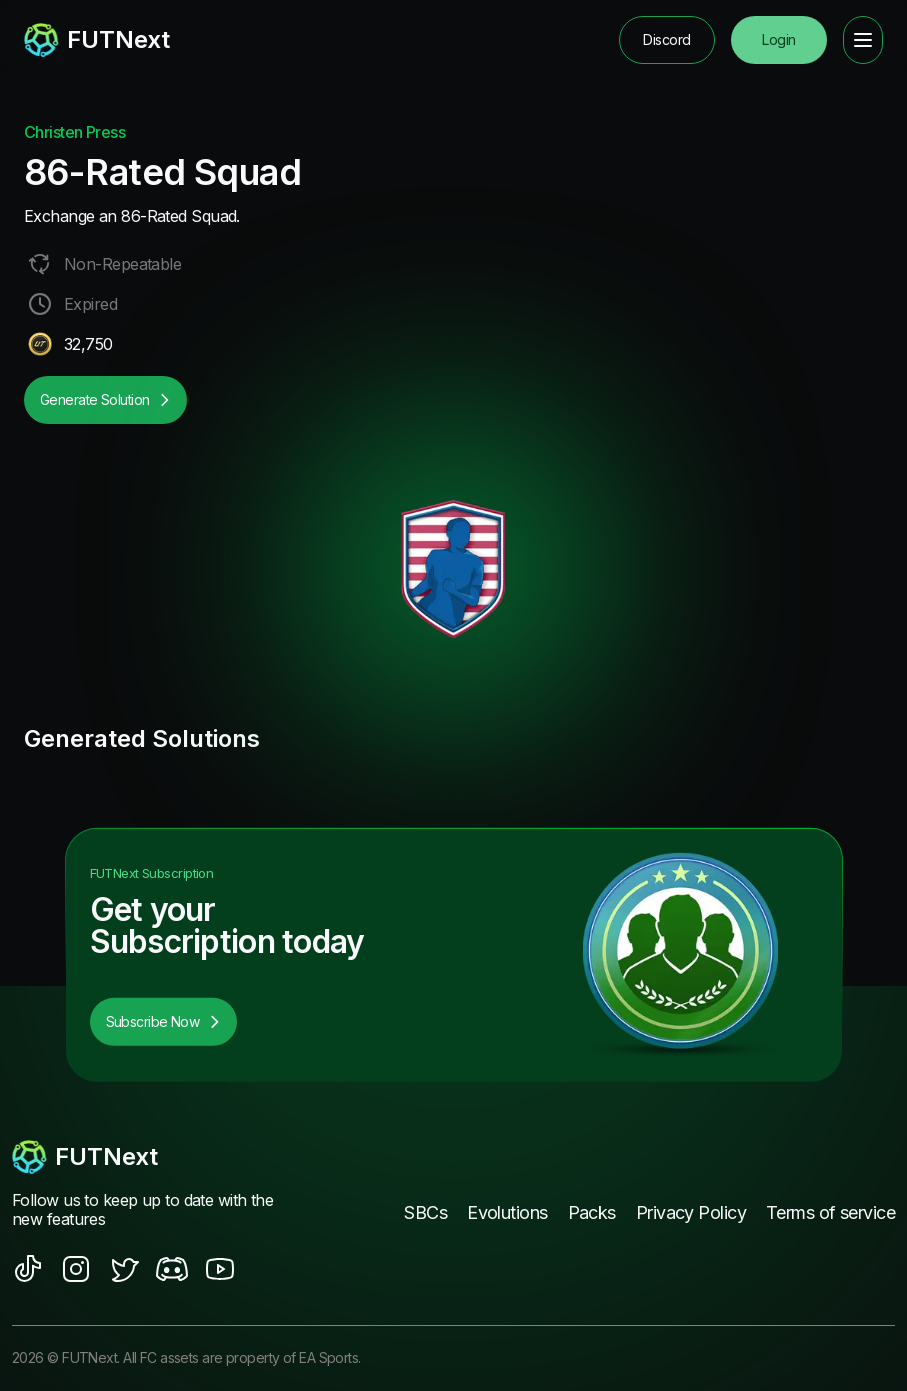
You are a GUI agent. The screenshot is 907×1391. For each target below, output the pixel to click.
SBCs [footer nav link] (425, 1212)
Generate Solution (105, 399)
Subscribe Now (164, 1021)
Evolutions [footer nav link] (507, 1212)
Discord (666, 39)
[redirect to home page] (97, 40)
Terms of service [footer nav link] (830, 1212)
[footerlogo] (144, 1157)
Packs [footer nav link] (592, 1212)
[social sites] (28, 1269)
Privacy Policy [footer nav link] (691, 1212)
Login (778, 39)
